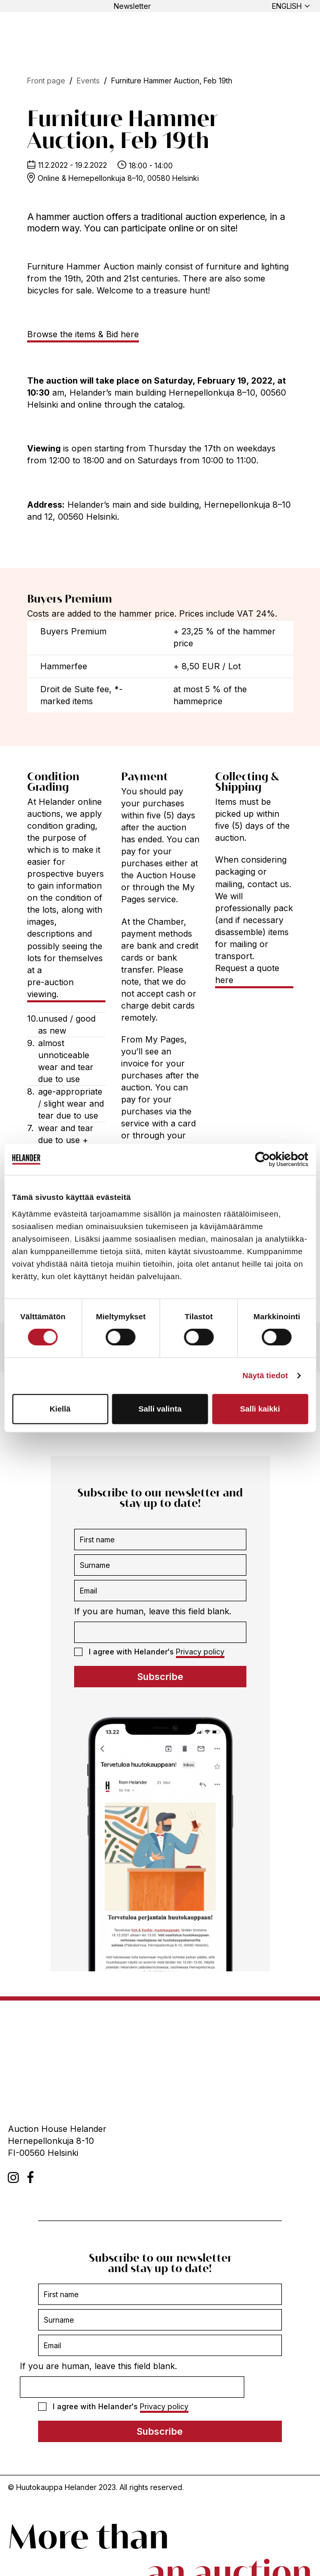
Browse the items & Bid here (83, 334)
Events (88, 80)
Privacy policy (200, 1651)
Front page (46, 80)
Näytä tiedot (265, 1375)
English (287, 6)
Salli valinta (160, 1408)
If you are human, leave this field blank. (152, 1611)
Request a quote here (247, 974)
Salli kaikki (260, 1408)
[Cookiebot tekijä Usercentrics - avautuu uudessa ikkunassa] (262, 1159)
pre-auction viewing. (50, 988)
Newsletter (132, 6)
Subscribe (160, 1676)
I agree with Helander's (149, 1652)
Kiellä (60, 1408)
